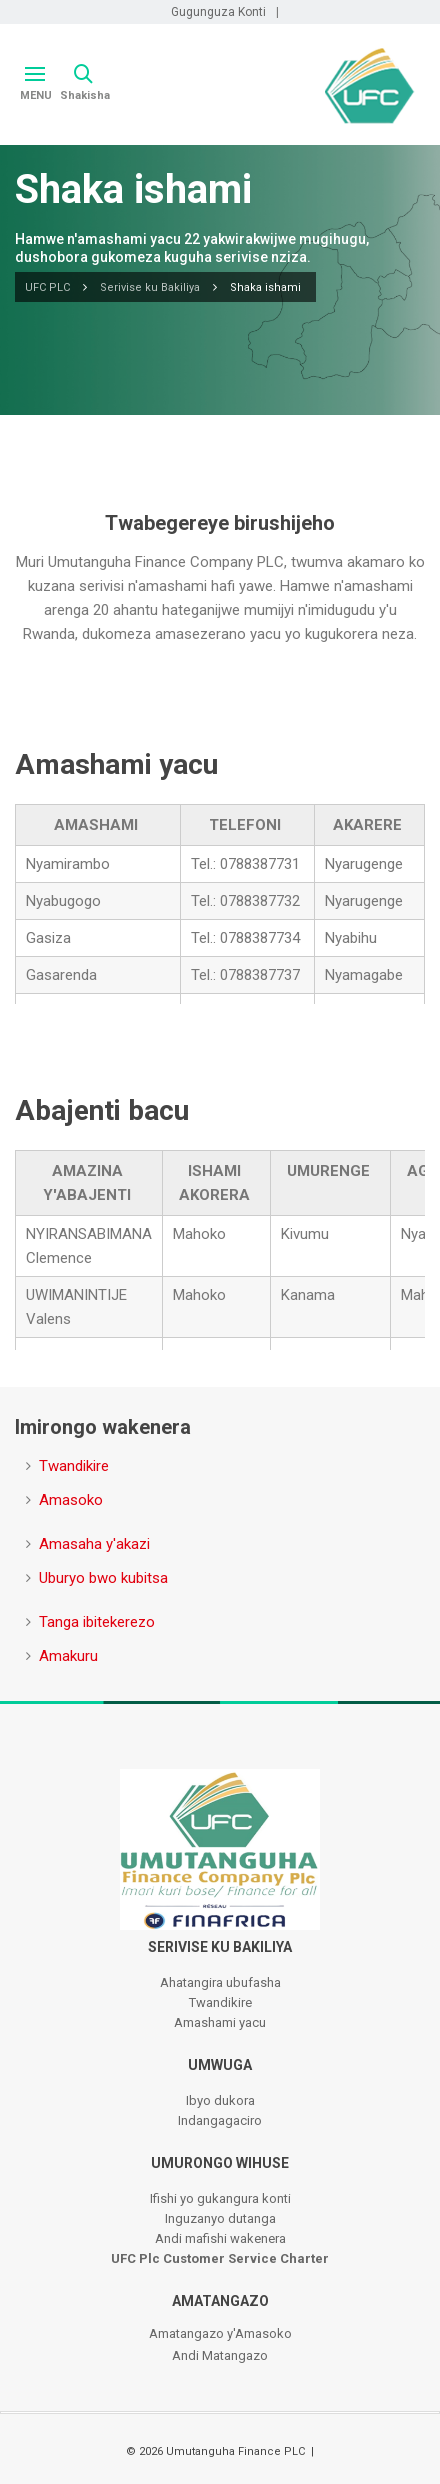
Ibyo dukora (220, 2100)
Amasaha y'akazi (94, 1544)
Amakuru (68, 1656)
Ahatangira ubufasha (220, 1982)
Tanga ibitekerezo (97, 1622)
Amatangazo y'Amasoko (220, 2334)
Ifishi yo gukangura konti (220, 2198)
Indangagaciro (220, 2120)
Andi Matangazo (220, 2356)
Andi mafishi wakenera (220, 2238)
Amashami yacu (220, 2022)
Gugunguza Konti (218, 12)
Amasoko (71, 1500)
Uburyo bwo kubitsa (103, 1578)
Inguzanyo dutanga (220, 2218)
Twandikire (74, 1466)
